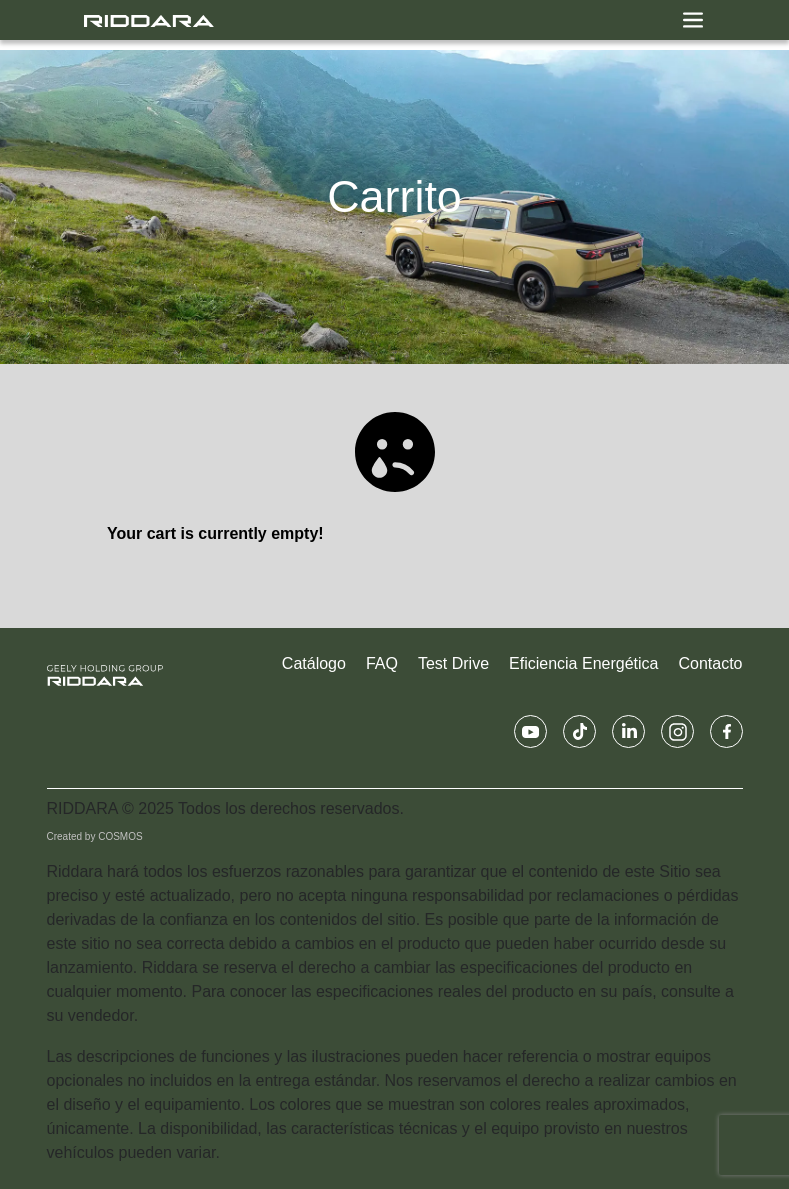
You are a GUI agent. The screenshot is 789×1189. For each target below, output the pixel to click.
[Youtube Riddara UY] (530, 731)
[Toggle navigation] (693, 20)
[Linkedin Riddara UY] (628, 731)
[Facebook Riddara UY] (726, 731)
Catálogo (314, 663)
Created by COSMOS (95, 836)
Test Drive (453, 663)
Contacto (710, 663)
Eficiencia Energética (583, 663)
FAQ (382, 663)
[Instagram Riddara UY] (677, 731)
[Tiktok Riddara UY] (579, 731)
